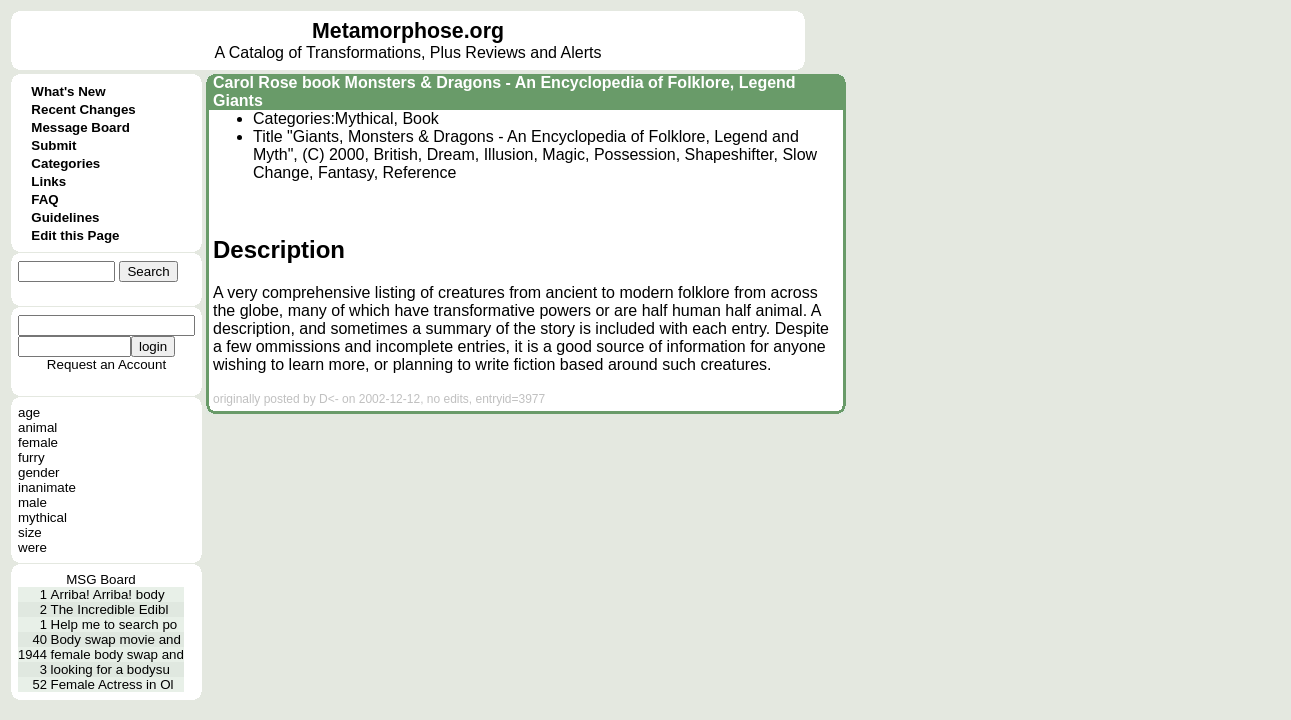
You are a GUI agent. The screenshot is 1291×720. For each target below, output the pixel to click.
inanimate (47, 487)
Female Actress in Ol (112, 684)
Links (48, 181)
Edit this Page (75, 235)
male (32, 502)
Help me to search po (114, 624)
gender (39, 472)
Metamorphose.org (408, 31)
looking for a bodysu (110, 669)
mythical (42, 517)
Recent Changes (83, 109)
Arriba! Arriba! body (108, 594)
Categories (65, 163)
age (29, 412)
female (38, 442)
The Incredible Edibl (110, 609)
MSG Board (101, 579)
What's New (68, 91)
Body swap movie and (116, 639)
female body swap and (117, 654)
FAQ (44, 199)
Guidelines (65, 217)
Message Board (80, 127)
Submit (53, 145)
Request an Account (106, 364)
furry (31, 457)
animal (37, 427)
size (30, 532)
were (32, 547)
